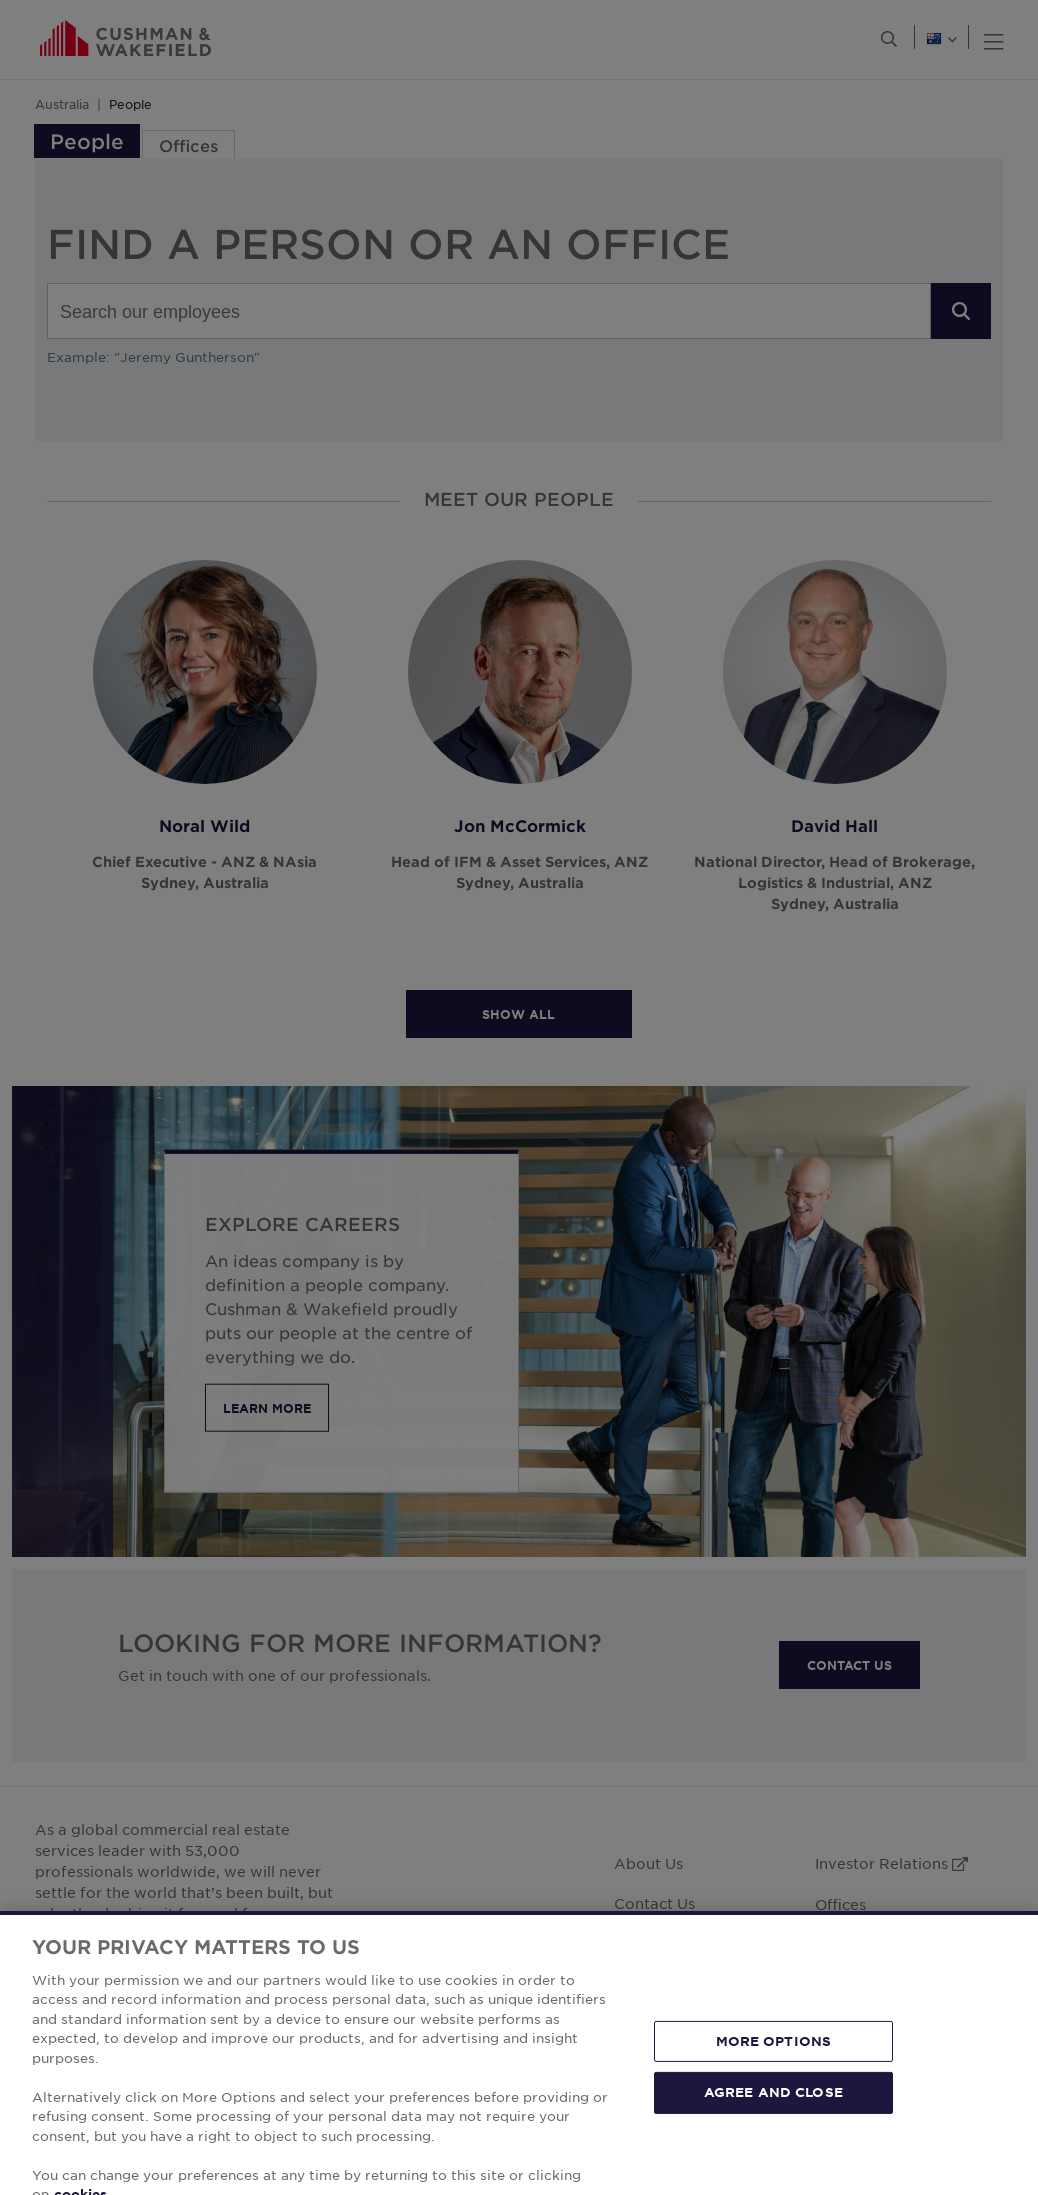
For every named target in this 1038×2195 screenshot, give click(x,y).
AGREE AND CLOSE (773, 2134)
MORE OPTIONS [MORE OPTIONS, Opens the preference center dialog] (774, 2082)
